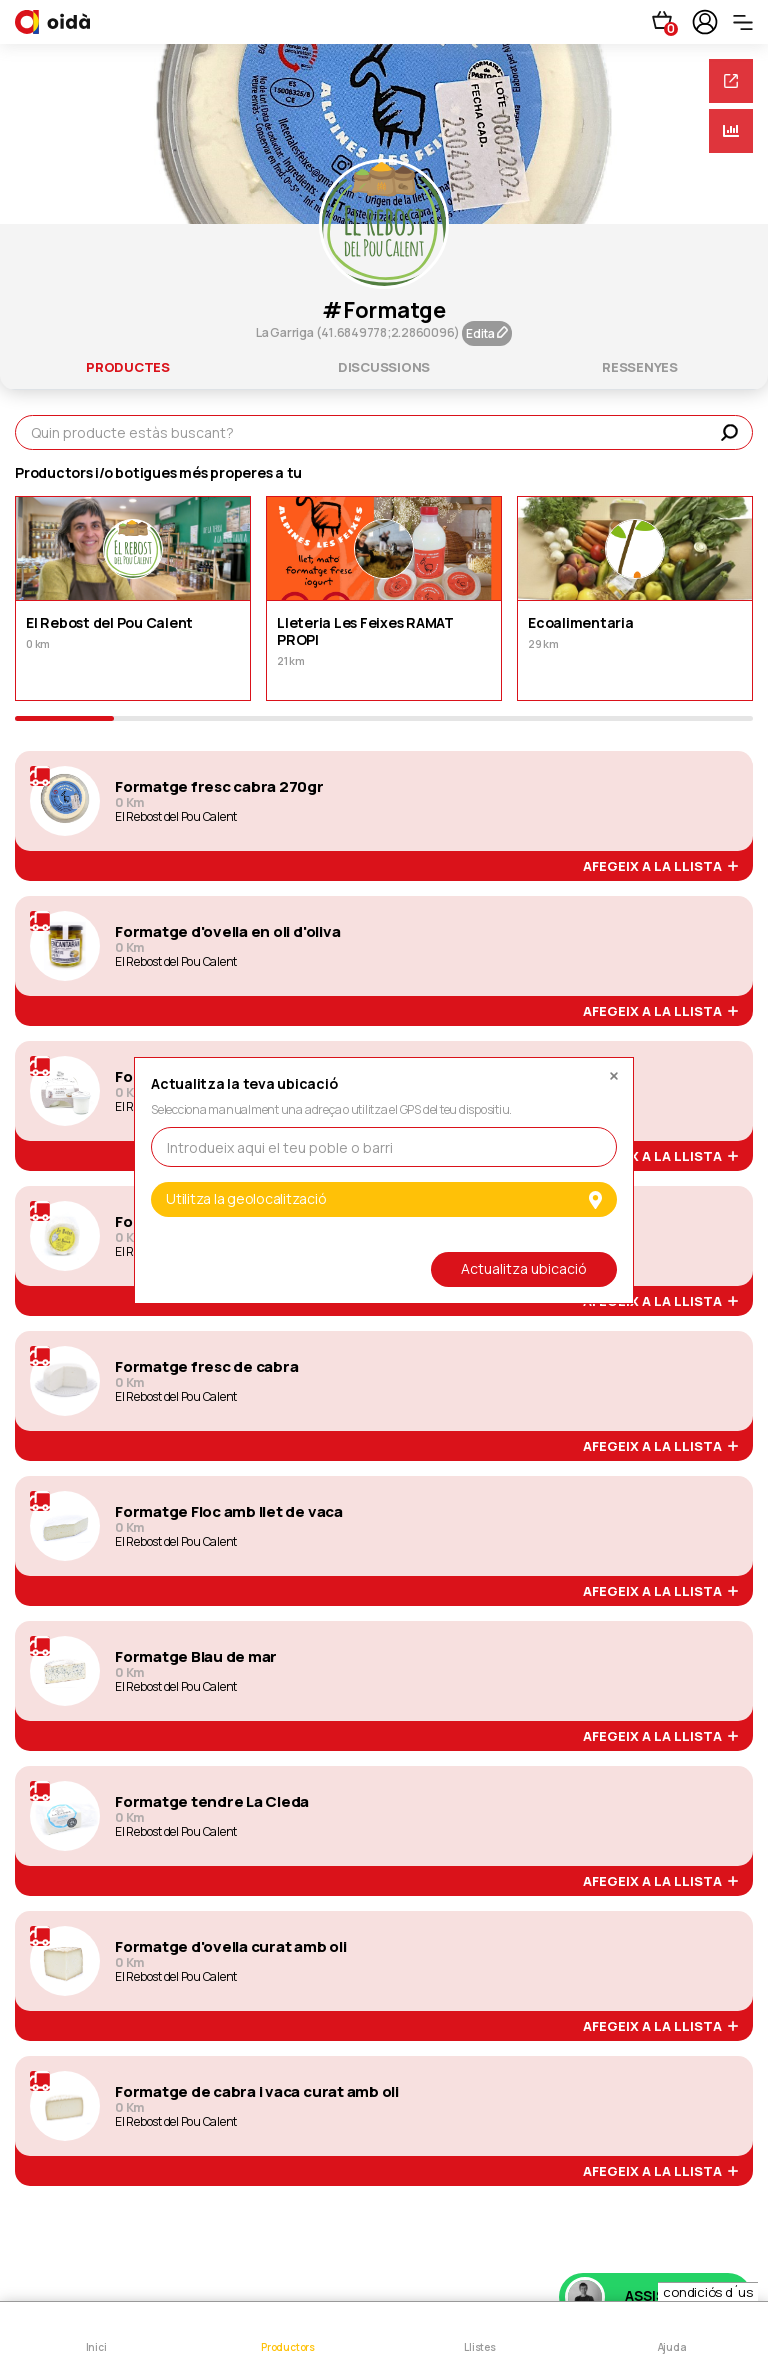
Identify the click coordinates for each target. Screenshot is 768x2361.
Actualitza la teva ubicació (244, 1084)
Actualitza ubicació (524, 1268)
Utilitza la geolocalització (384, 1198)
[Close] (614, 1071)
